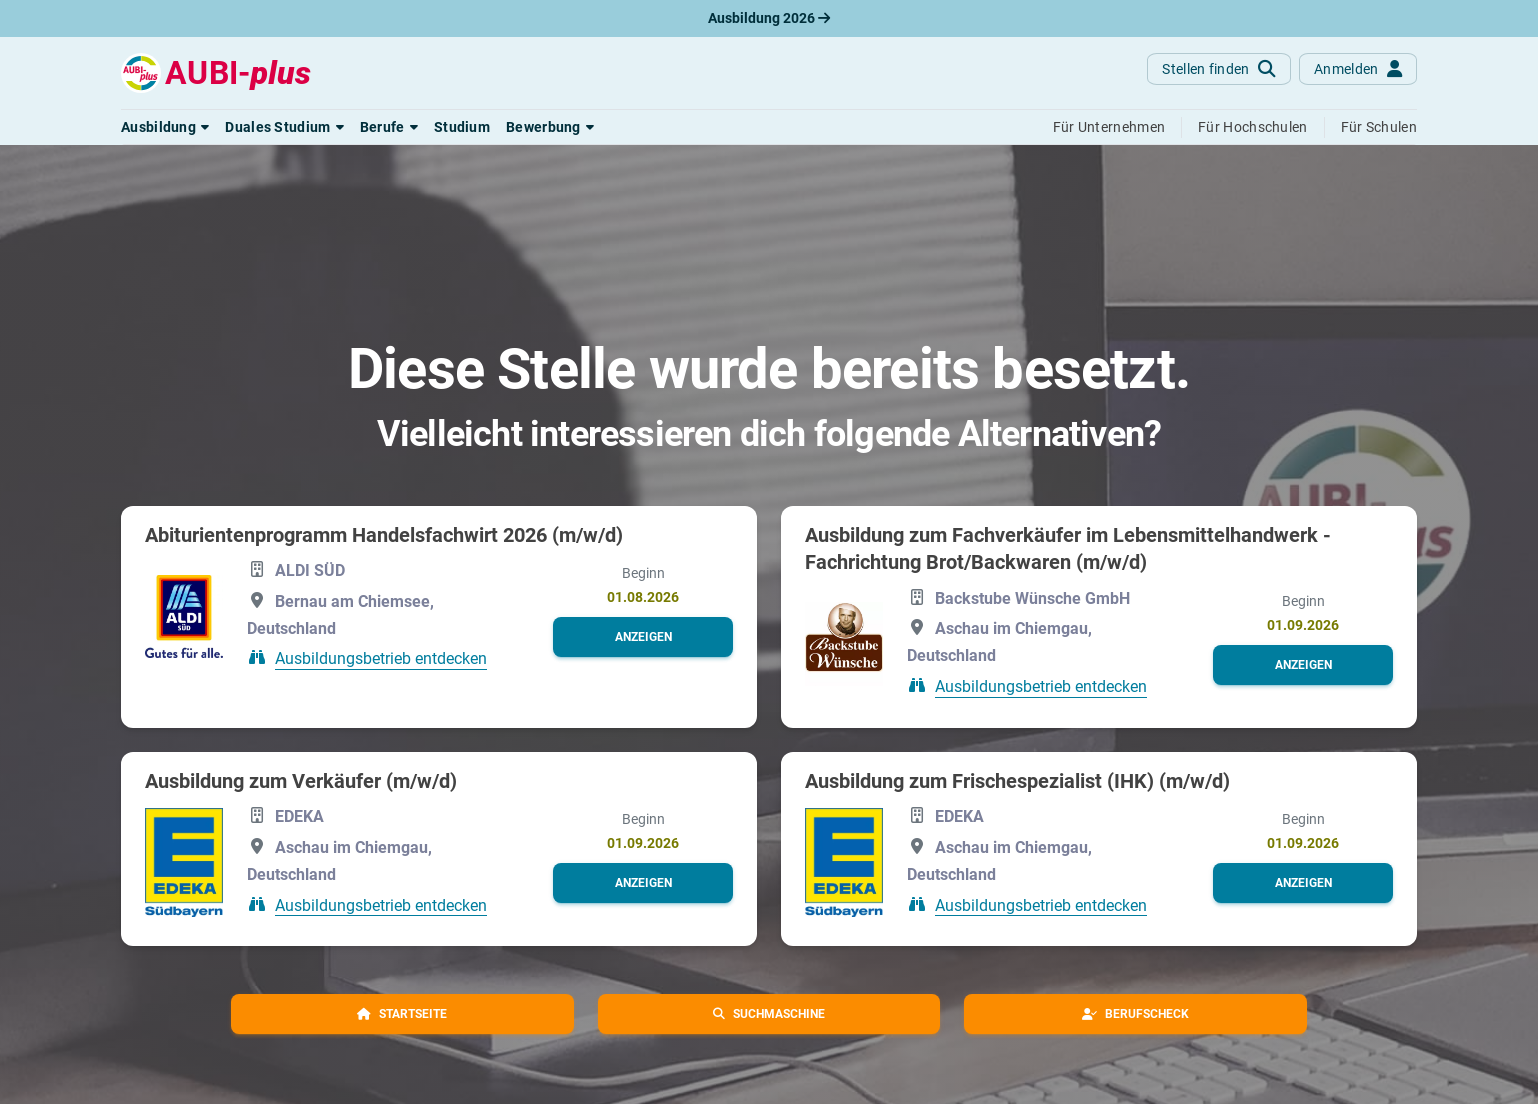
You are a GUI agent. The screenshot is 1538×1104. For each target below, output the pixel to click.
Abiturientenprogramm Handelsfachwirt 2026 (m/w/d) (384, 535)
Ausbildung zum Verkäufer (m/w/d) (301, 781)
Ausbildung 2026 (769, 18)
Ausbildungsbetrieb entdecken (381, 658)
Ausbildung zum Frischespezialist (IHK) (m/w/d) (1017, 781)
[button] (165, 127)
